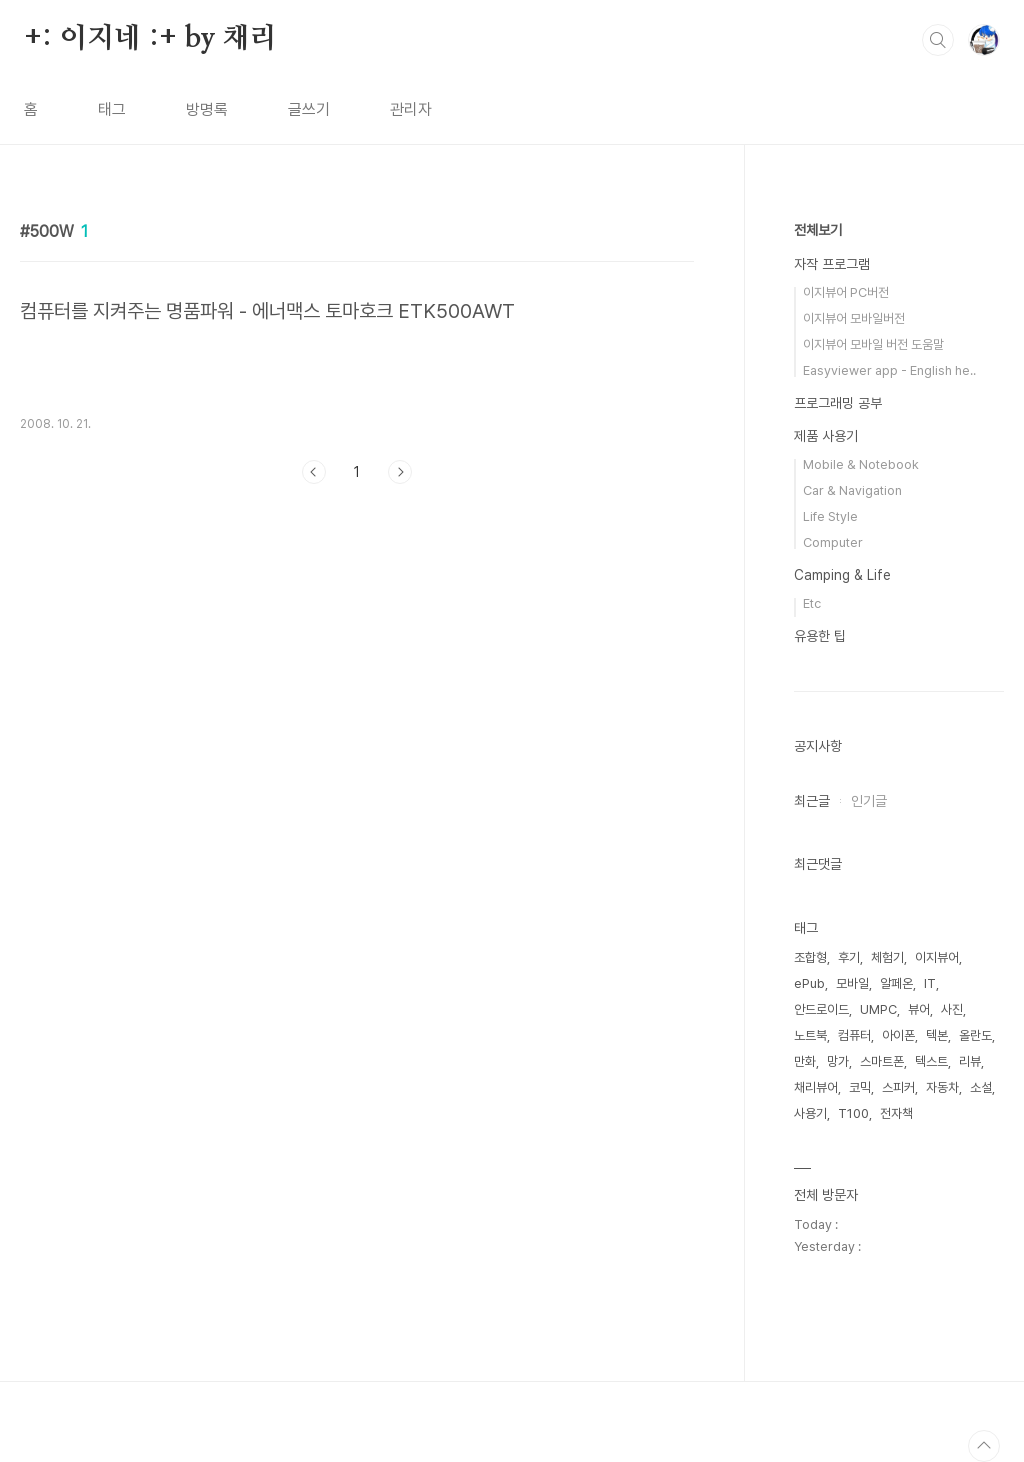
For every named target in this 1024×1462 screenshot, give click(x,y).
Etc (812, 603)
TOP (984, 1446)
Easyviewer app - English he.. (889, 370)
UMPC (878, 1009)
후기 (849, 957)
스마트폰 (882, 1061)
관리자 (411, 109)
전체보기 (818, 230)
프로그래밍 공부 (838, 403)
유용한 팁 (820, 636)
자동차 (942, 1087)
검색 (938, 40)
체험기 (887, 957)
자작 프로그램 (832, 264)
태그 (112, 109)
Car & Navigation (852, 490)
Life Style (830, 516)
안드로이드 (821, 1009)
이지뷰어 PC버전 (846, 292)
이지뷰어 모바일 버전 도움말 (873, 344)
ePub (809, 983)
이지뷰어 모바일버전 (854, 318)
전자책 (896, 1113)
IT (930, 983)
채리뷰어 (816, 1087)
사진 (952, 1009)
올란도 (975, 1035)
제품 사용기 (826, 436)
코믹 (860, 1087)
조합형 (810, 957)
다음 (400, 472)
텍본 (937, 1035)
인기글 (869, 801)
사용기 (810, 1113)
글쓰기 (309, 109)
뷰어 (919, 1009)
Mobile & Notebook (861, 464)
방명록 (207, 109)
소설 (981, 1087)
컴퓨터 (854, 1035)
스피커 (898, 1087)
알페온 (896, 983)
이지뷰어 (937, 957)
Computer (833, 542)
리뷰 (970, 1061)
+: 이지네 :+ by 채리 (150, 39)
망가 (838, 1061)
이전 (314, 472)
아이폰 (898, 1035)
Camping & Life (842, 575)
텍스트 (931, 1061)
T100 (853, 1113)
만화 (805, 1061)
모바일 (852, 983)
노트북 (810, 1035)
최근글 (812, 801)
